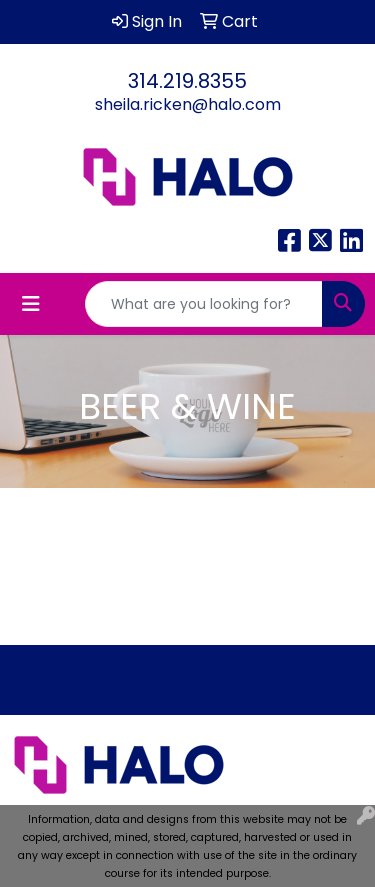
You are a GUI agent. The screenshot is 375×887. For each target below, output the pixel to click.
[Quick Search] (204, 304)
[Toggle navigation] (31, 304)
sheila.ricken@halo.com (188, 104)
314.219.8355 (187, 81)
